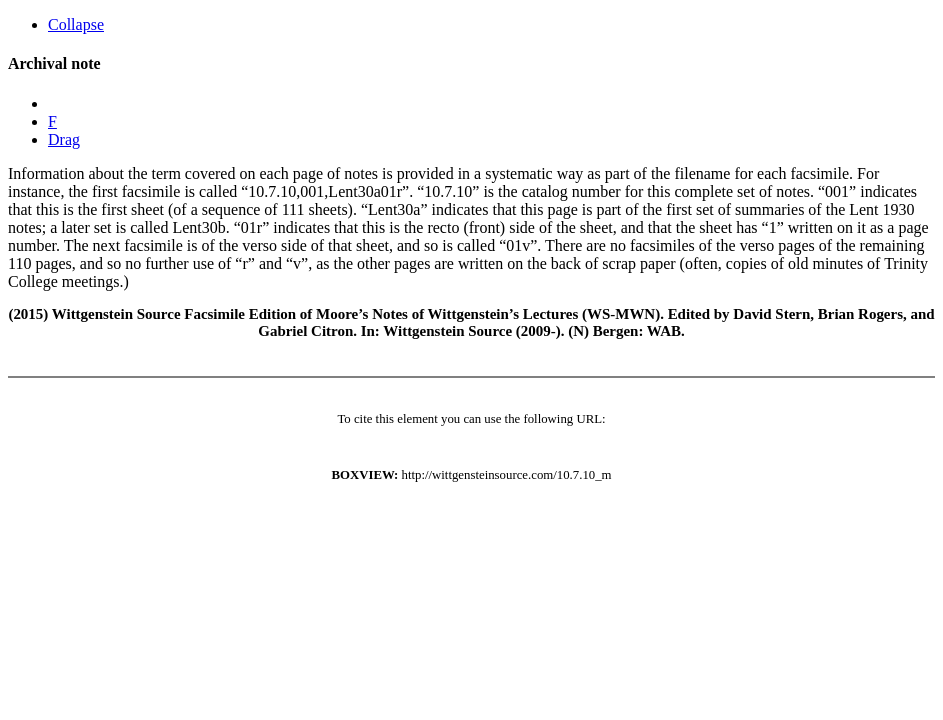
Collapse (76, 24)
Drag (64, 139)
